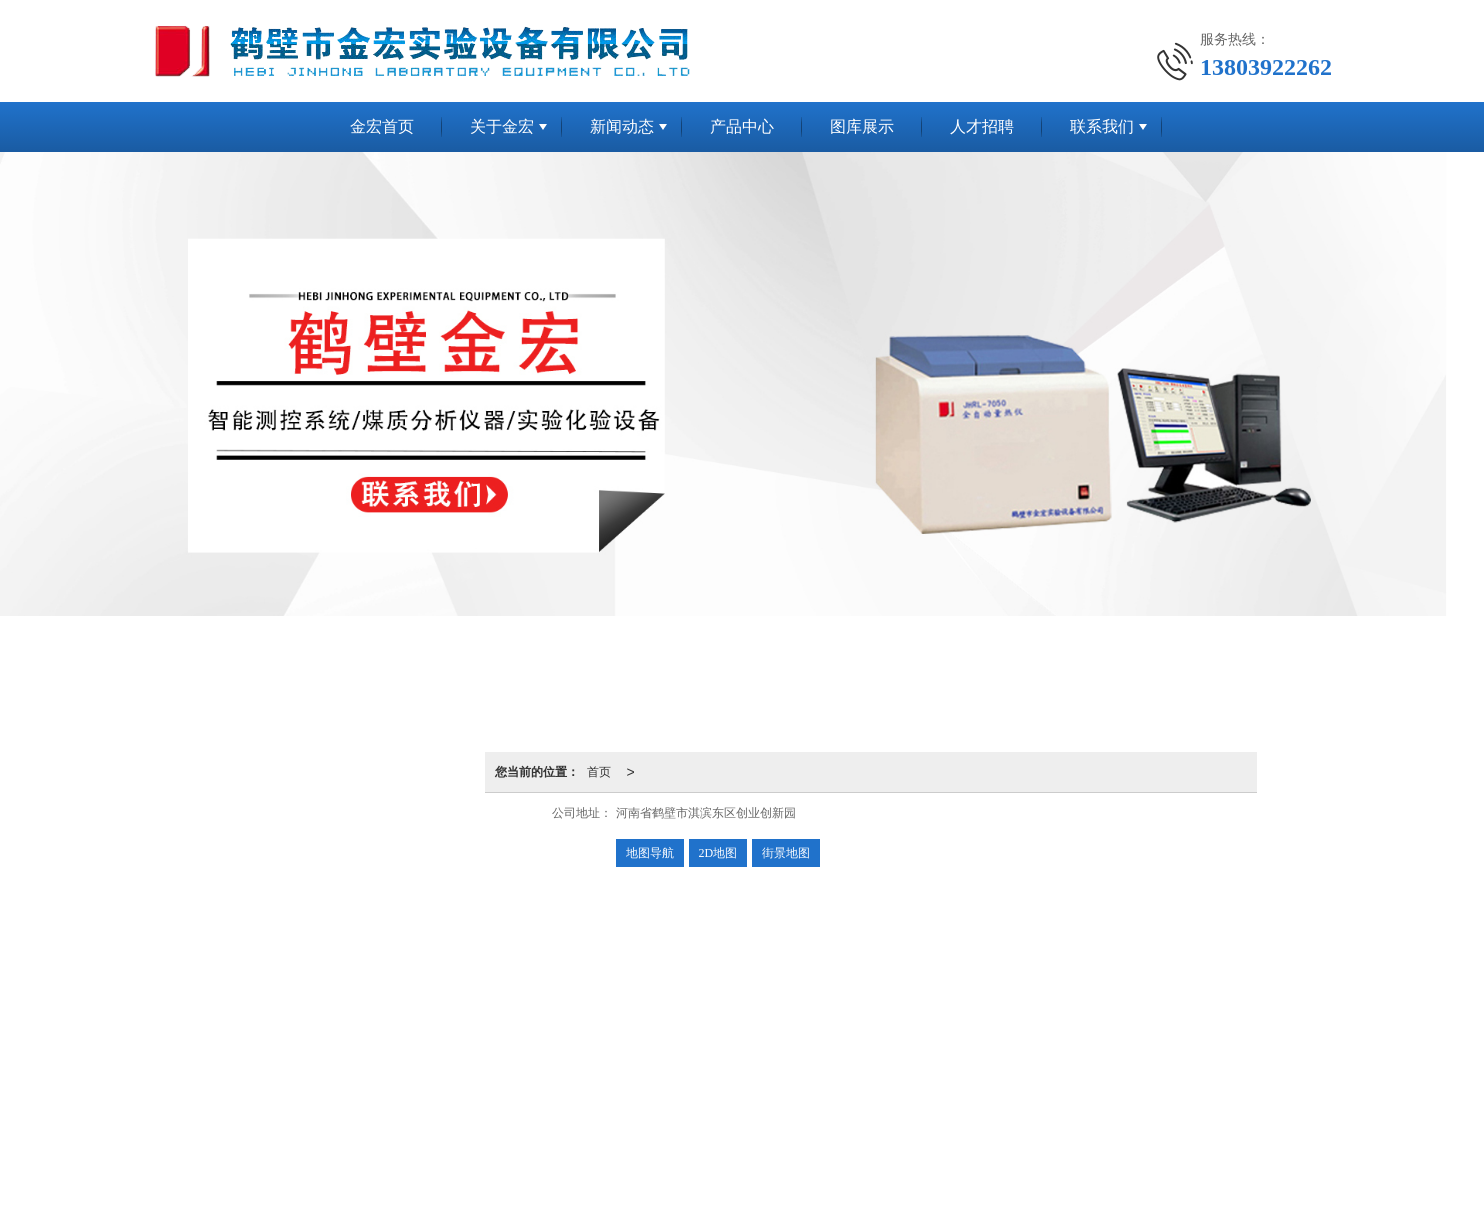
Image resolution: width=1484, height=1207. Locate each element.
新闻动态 (622, 126)
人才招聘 (982, 126)
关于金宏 (502, 126)
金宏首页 (382, 126)
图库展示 (862, 126)
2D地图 (718, 853)
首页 (599, 772)
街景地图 (786, 853)
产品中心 (742, 126)
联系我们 (1102, 126)
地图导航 (650, 853)
